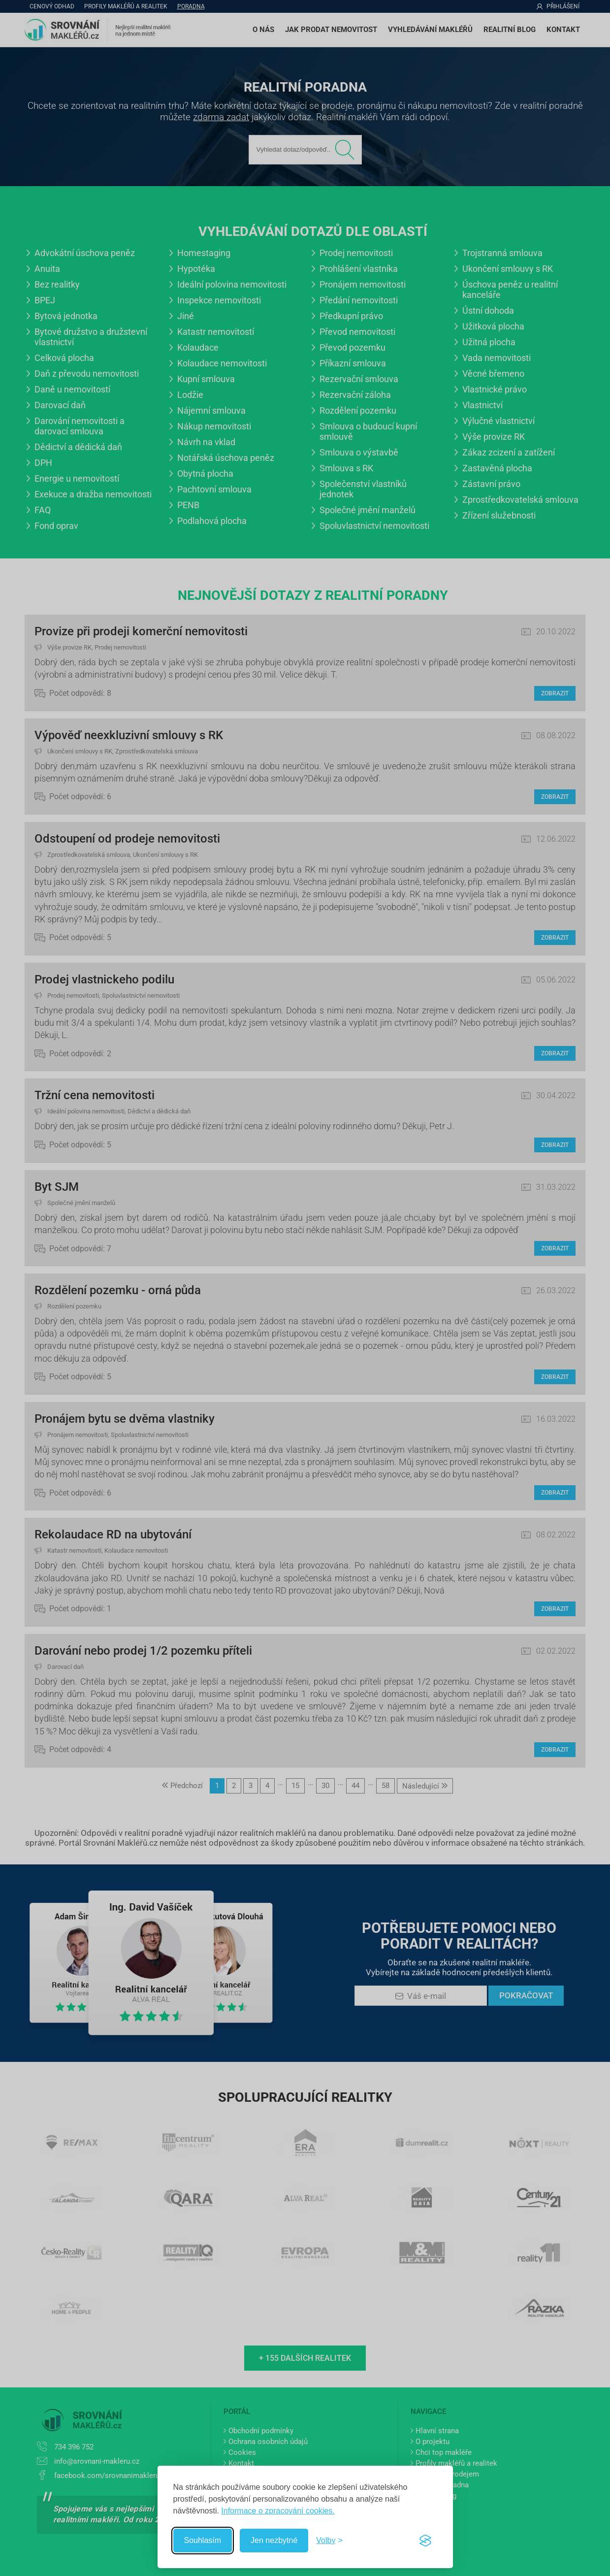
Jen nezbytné (274, 2540)
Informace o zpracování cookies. (277, 2511)
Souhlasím (203, 2540)
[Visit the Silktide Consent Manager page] (425, 2540)
